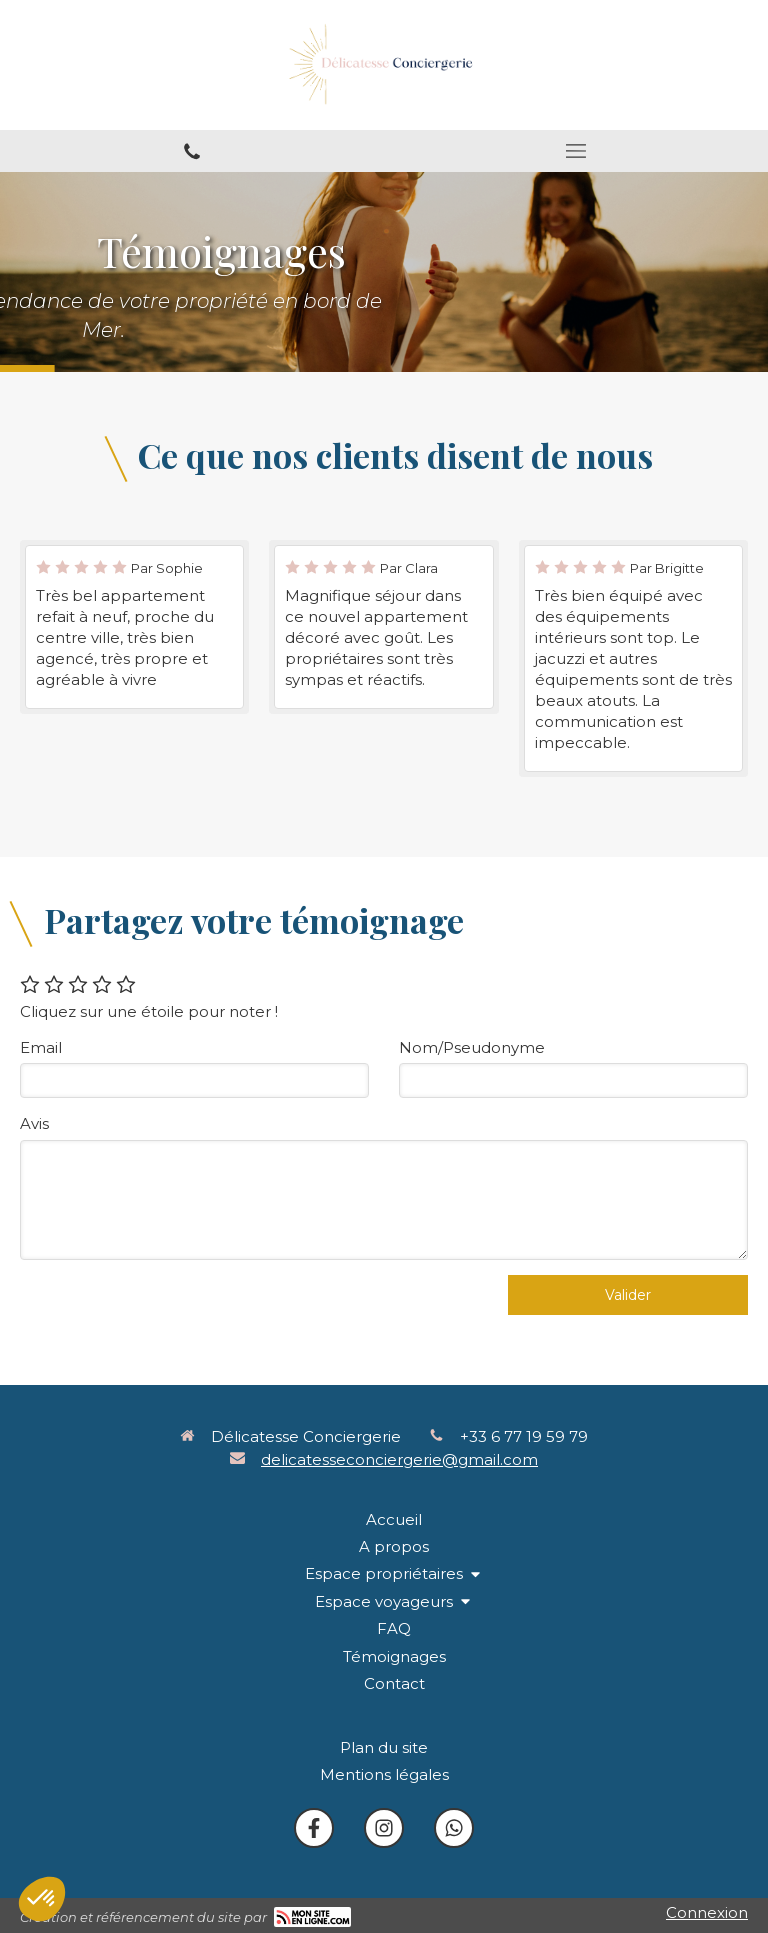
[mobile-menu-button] (576, 151)
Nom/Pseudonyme (472, 1047)
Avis (34, 1123)
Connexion (707, 1912)
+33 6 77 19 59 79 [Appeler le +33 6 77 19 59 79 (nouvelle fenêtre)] (524, 1436)
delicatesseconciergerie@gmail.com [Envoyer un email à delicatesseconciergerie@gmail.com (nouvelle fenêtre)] (399, 1459)
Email (41, 1047)
